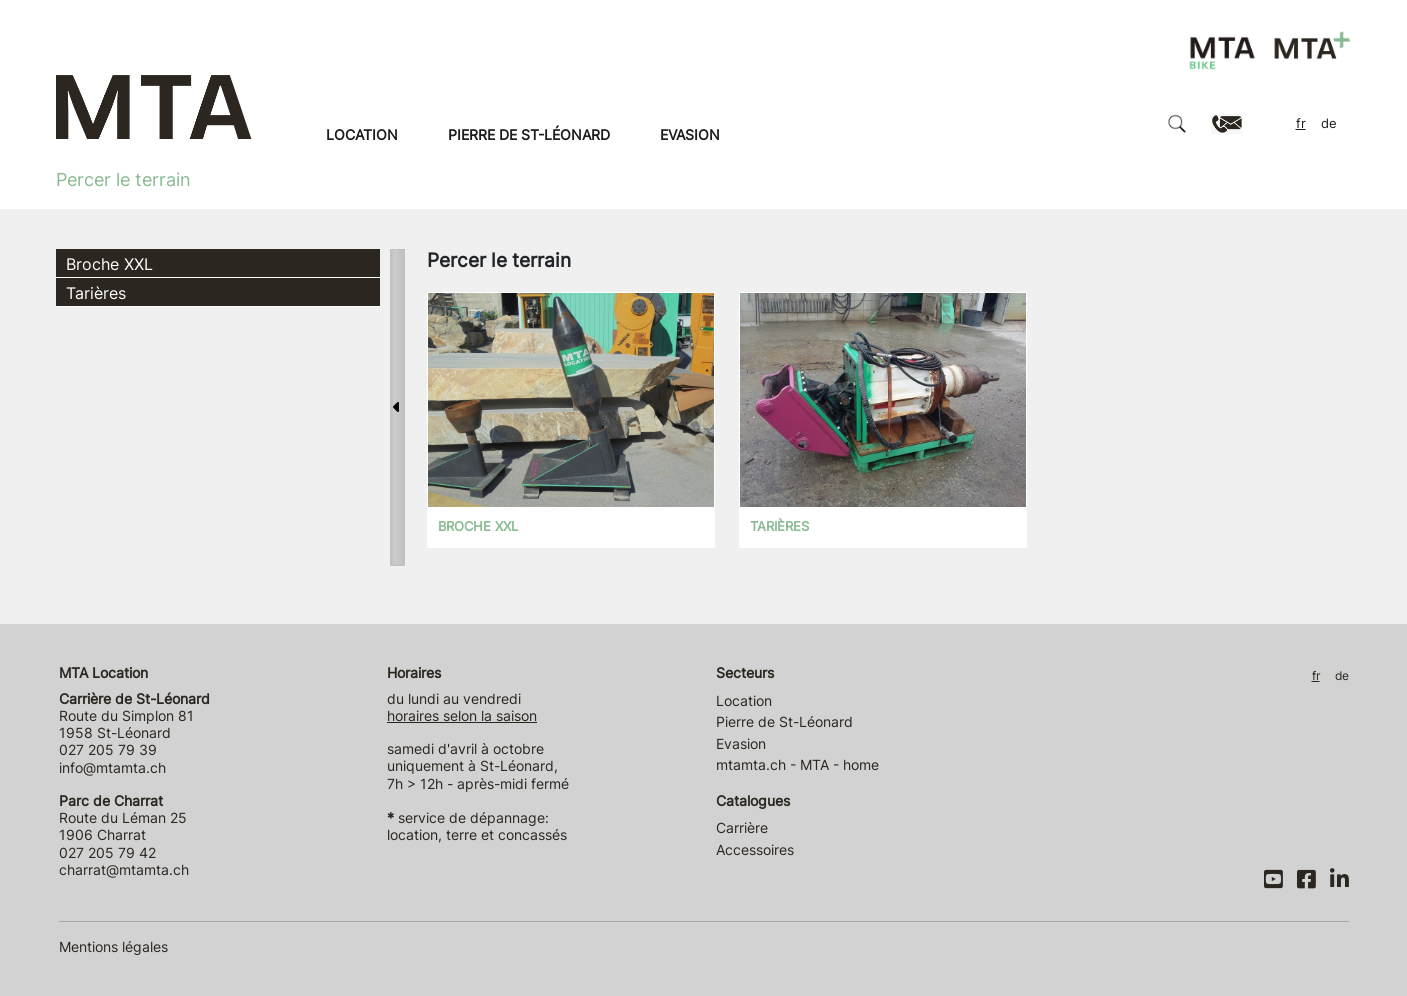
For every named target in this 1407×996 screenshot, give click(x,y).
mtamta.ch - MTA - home (797, 764)
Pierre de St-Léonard (529, 134)
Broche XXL (109, 264)
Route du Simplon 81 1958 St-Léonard (134, 716)
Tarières (96, 293)
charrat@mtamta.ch (124, 869)
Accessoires (755, 849)
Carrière (742, 827)
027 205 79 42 (107, 852)
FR (1301, 123)
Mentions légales (113, 946)
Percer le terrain (123, 179)
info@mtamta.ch (112, 767)
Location (362, 134)
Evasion (690, 134)
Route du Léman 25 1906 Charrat (123, 818)
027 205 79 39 (108, 749)
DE (1329, 123)
